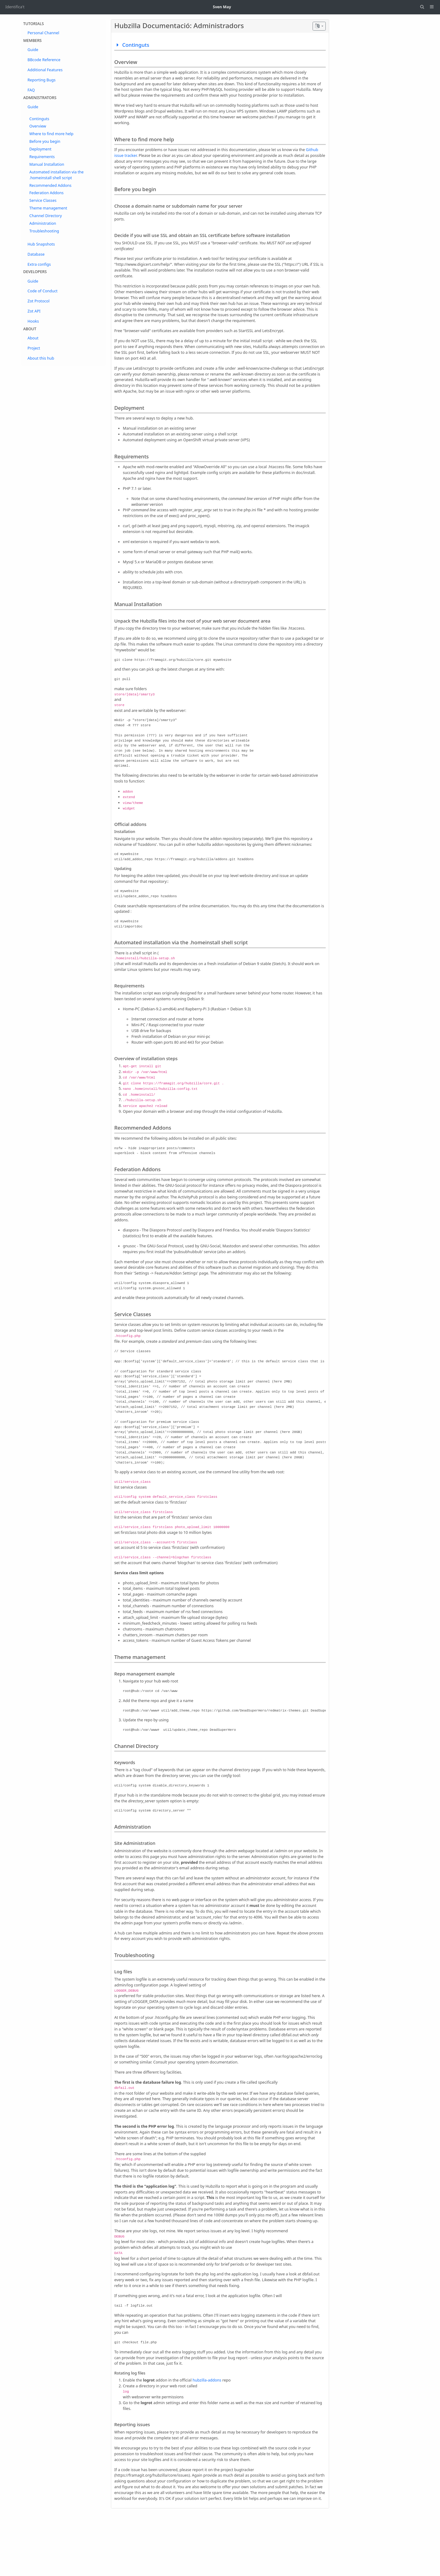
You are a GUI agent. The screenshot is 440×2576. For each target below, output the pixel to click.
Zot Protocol (39, 301)
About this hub (41, 358)
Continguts (39, 118)
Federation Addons (46, 192)
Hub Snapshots (41, 244)
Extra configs (39, 264)
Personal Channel (43, 32)
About (33, 338)
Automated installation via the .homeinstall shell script (56, 174)
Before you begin (44, 141)
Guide (33, 49)
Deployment (40, 149)
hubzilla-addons (207, 2380)
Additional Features (45, 69)
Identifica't (15, 6)
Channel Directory (45, 215)
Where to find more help (51, 133)
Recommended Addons (50, 185)
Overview (37, 126)
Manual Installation (46, 164)
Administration (42, 223)
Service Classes (43, 200)
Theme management (48, 208)
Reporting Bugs (42, 80)
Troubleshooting (44, 231)
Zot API (34, 311)
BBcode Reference (44, 59)
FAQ (31, 90)
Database (36, 254)
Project (34, 348)
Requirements (42, 156)
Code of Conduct (42, 291)
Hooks (33, 321)
